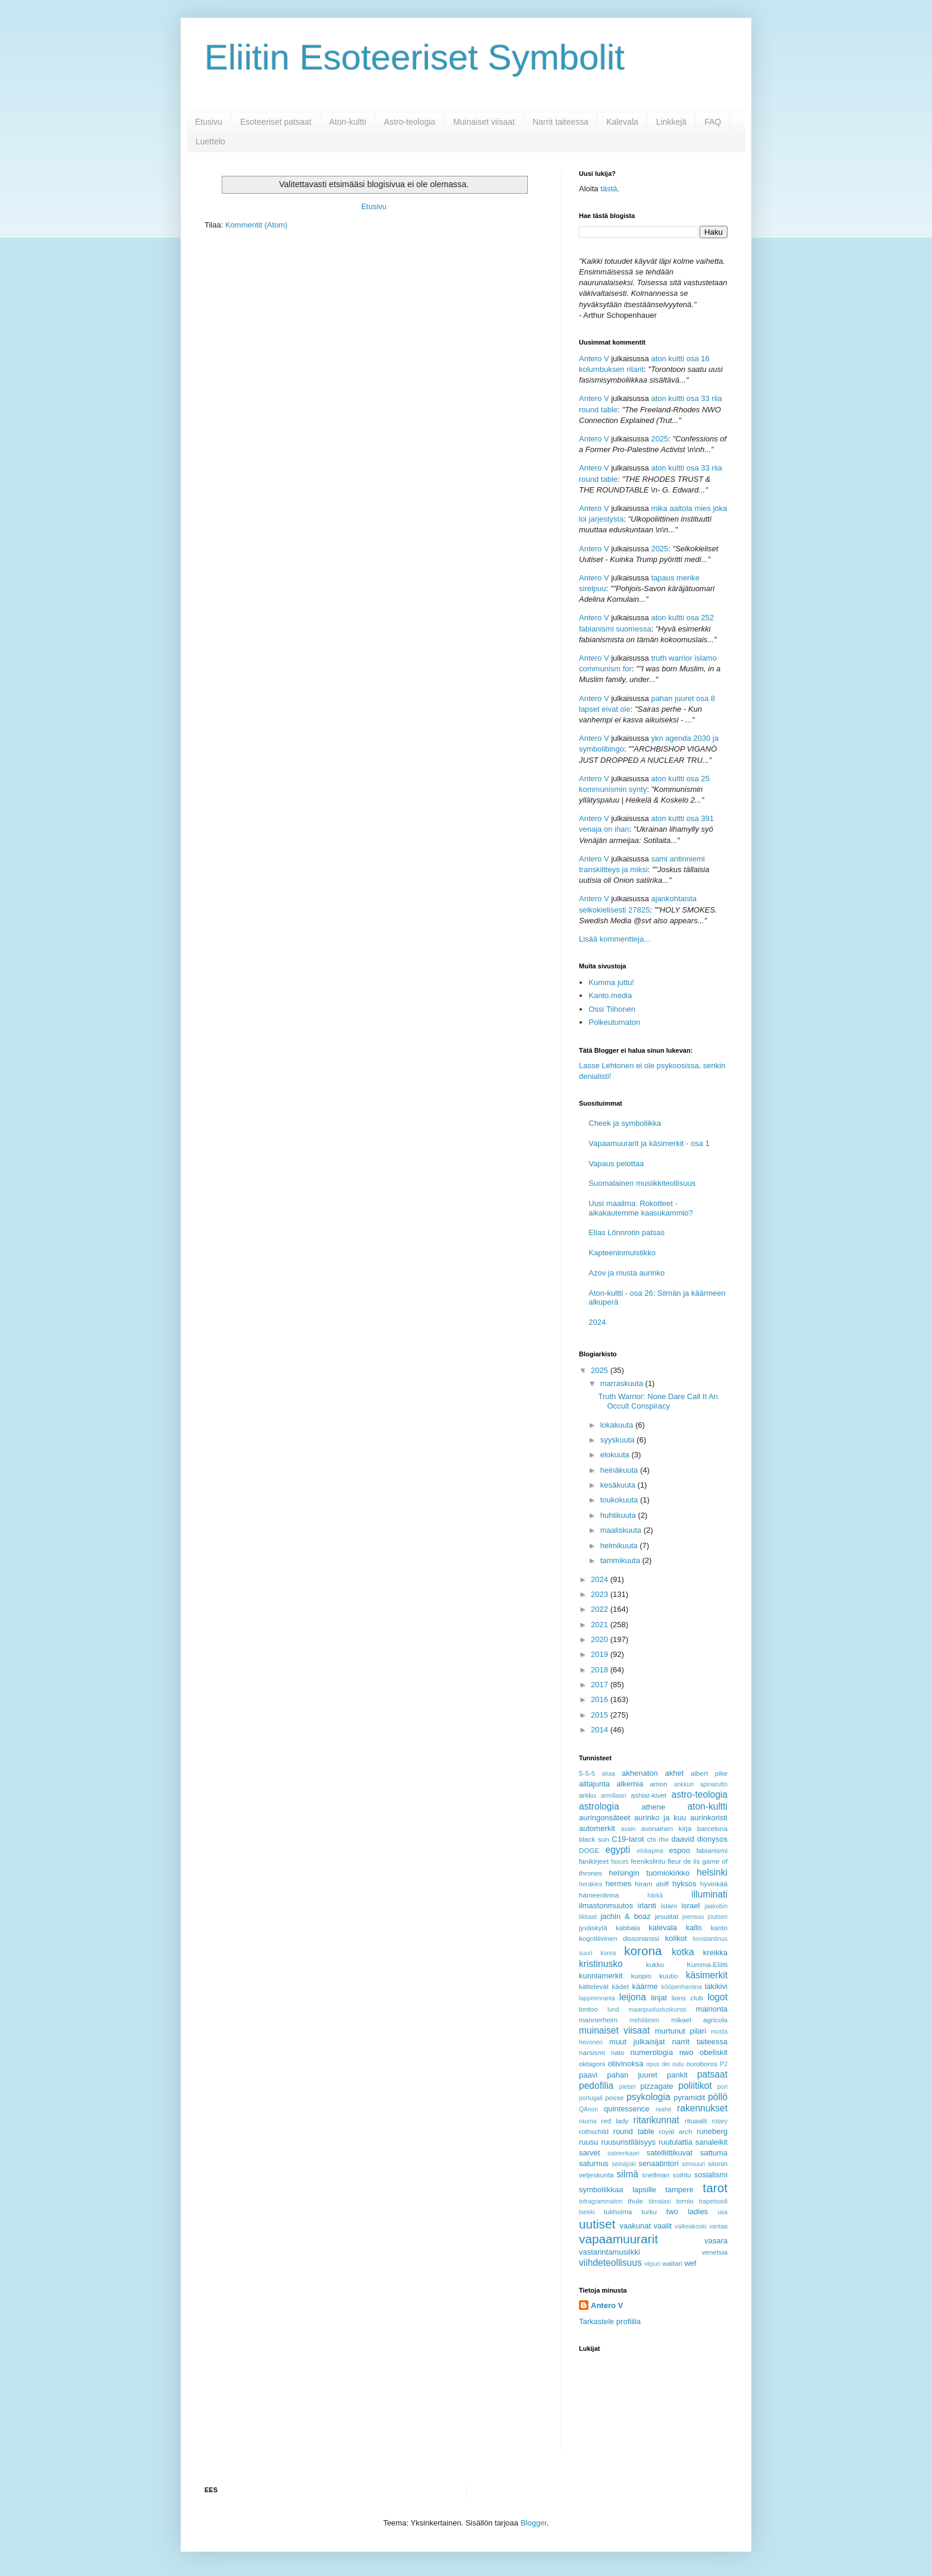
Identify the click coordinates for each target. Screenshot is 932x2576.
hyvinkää (714, 1883)
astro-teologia (700, 1794)
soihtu (682, 2175)
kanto (719, 1927)
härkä (655, 1895)
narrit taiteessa (700, 2041)
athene (653, 1806)
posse (614, 2097)
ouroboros (701, 2063)
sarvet (589, 2152)
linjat (659, 1997)
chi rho (657, 1839)
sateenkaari (623, 2153)
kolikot (676, 1938)
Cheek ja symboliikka (624, 1123)
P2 (724, 2064)
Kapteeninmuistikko (622, 1252)
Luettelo (210, 141)
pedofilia (596, 2086)
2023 (600, 1594)
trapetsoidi (713, 2201)
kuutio (668, 1976)
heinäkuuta (620, 1470)
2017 (600, 1684)
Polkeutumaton (614, 1022)
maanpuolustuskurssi (657, 2009)
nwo (686, 2052)
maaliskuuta (622, 1530)
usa (722, 2212)
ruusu (589, 2142)
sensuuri (693, 2164)
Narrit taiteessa (560, 122)
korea (608, 1953)
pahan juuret (632, 2074)
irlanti (647, 1905)
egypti (618, 1850)
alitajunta (594, 1783)
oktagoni (592, 2063)
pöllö (718, 2097)
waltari (672, 2263)
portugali (591, 2098)
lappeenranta (597, 1998)
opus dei (658, 2064)
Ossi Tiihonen (611, 1009)
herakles (590, 1884)
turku (649, 2211)
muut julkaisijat (637, 2041)
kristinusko (601, 1964)
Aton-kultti (347, 122)
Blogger (534, 2522)
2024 (597, 1322)
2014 (600, 1729)
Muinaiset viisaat (484, 122)
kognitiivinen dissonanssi (619, 1938)
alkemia (629, 1783)
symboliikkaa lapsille (617, 2189)
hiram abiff (652, 1883)
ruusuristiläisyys (628, 2142)
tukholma (618, 2211)
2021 (600, 1624)
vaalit (663, 2225)
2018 (600, 1669)
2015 (600, 1714)
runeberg (712, 2131)
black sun (594, 1839)
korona (643, 1951)
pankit (677, 2074)
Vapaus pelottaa (616, 1163)
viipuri (652, 2264)
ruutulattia (675, 2142)
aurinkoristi (709, 1817)
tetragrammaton (600, 2201)
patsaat (712, 2074)
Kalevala (622, 122)
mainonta (712, 2008)
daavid (682, 1839)
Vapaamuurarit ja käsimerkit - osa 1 (649, 1143)
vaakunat (635, 2225)
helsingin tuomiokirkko (649, 1872)
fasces (620, 1861)
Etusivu (208, 122)
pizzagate (656, 2086)
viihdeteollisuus (610, 2263)
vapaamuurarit (618, 2239)
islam (669, 1905)
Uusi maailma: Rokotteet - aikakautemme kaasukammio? (640, 1208)
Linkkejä (671, 122)
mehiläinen (644, 2020)
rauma (587, 2121)
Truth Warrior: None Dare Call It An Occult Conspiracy (657, 1401)
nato (618, 2052)
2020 (600, 1639)
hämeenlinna (599, 1895)
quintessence (627, 2108)
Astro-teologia (409, 122)
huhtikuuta (619, 1515)
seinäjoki (623, 2164)
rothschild (594, 2131)
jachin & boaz (625, 1916)
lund (613, 2009)
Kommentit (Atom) (256, 224)
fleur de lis (683, 1861)
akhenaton (640, 1773)
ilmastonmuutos (606, 1905)
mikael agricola (699, 2019)
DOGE (589, 1850)
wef (690, 2263)
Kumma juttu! (611, 982)
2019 (600, 1654)
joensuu (693, 1917)
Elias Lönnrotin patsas (626, 1232)
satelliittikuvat (669, 2152)
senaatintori (658, 2163)
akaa (609, 1773)
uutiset (597, 2224)
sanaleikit (711, 2142)
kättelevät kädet (604, 1986)
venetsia (714, 2252)
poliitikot (694, 2086)
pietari (627, 2086)
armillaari (613, 1795)
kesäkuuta (619, 1484)
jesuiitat (667, 1916)
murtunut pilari (680, 2030)
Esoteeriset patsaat (275, 122)
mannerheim (598, 2019)
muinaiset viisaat (614, 2030)
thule (635, 2201)
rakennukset (702, 2108)
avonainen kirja (666, 1828)
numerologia (652, 2052)
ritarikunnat (656, 2120)
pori (722, 2086)
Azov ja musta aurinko (626, 1272)
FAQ (712, 122)
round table (633, 2131)
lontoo (588, 2009)
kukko (655, 1964)
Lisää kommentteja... (614, 939)
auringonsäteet (604, 1817)
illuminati (709, 1894)
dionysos (712, 1839)
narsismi (592, 2052)
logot (717, 1997)
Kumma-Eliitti (707, 1964)
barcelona (712, 1828)
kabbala (628, 1927)
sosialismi (711, 2174)
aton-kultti (707, 1806)
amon (658, 1784)
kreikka (715, 1952)
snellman (656, 2175)
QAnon (588, 2109)
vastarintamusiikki (609, 2251)
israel (690, 1905)
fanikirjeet (594, 1861)
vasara (716, 2240)
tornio (685, 2201)
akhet (674, 1773)
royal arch (675, 2131)
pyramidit (689, 2097)
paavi (588, 2074)
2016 (600, 1699)
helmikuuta (620, 1545)
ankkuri (684, 1784)
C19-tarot (628, 1839)
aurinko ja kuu (660, 1817)
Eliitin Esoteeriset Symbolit (414, 57)
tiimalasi (659, 2201)
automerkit (597, 1828)
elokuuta (616, 1454)
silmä (627, 2174)
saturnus (594, 2163)
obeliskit (714, 2052)
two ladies (687, 2211)
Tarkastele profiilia (610, 2321)
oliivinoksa (625, 2063)
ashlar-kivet (648, 1795)
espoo (679, 1850)
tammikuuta (621, 1560)
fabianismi (712, 1850)
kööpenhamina (682, 1987)
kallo (694, 1927)
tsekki (587, 2212)
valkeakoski (691, 2226)
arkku (587, 1795)
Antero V (594, 358)
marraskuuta (623, 1383)
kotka (683, 1952)
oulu (678, 2064)
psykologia (648, 2097)
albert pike (709, 1773)
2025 (659, 438)
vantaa (718, 2226)
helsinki (712, 1872)
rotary (719, 2121)
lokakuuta (617, 1424)
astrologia (599, 1806)
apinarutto (714, 1784)
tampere (679, 2189)
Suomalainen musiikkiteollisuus (641, 1183)
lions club (687, 1998)
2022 (600, 1609)
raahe (664, 2109)
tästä (608, 188)
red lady (614, 2120)
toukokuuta (620, 1499)
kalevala (662, 1927)
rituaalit (696, 2120)
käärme (644, 1986)
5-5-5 (587, 1773)
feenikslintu (648, 1861)
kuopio (641, 1976)
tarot (715, 2188)
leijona (632, 1997)
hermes (618, 1883)
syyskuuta (618, 1439)
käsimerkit (707, 1975)
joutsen (717, 1917)
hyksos (684, 1883)
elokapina (650, 1851)
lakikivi (716, 1986)
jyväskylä (593, 1927)
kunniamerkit (601, 1975)
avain (628, 1829)
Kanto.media (610, 995)
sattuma (714, 2152)
